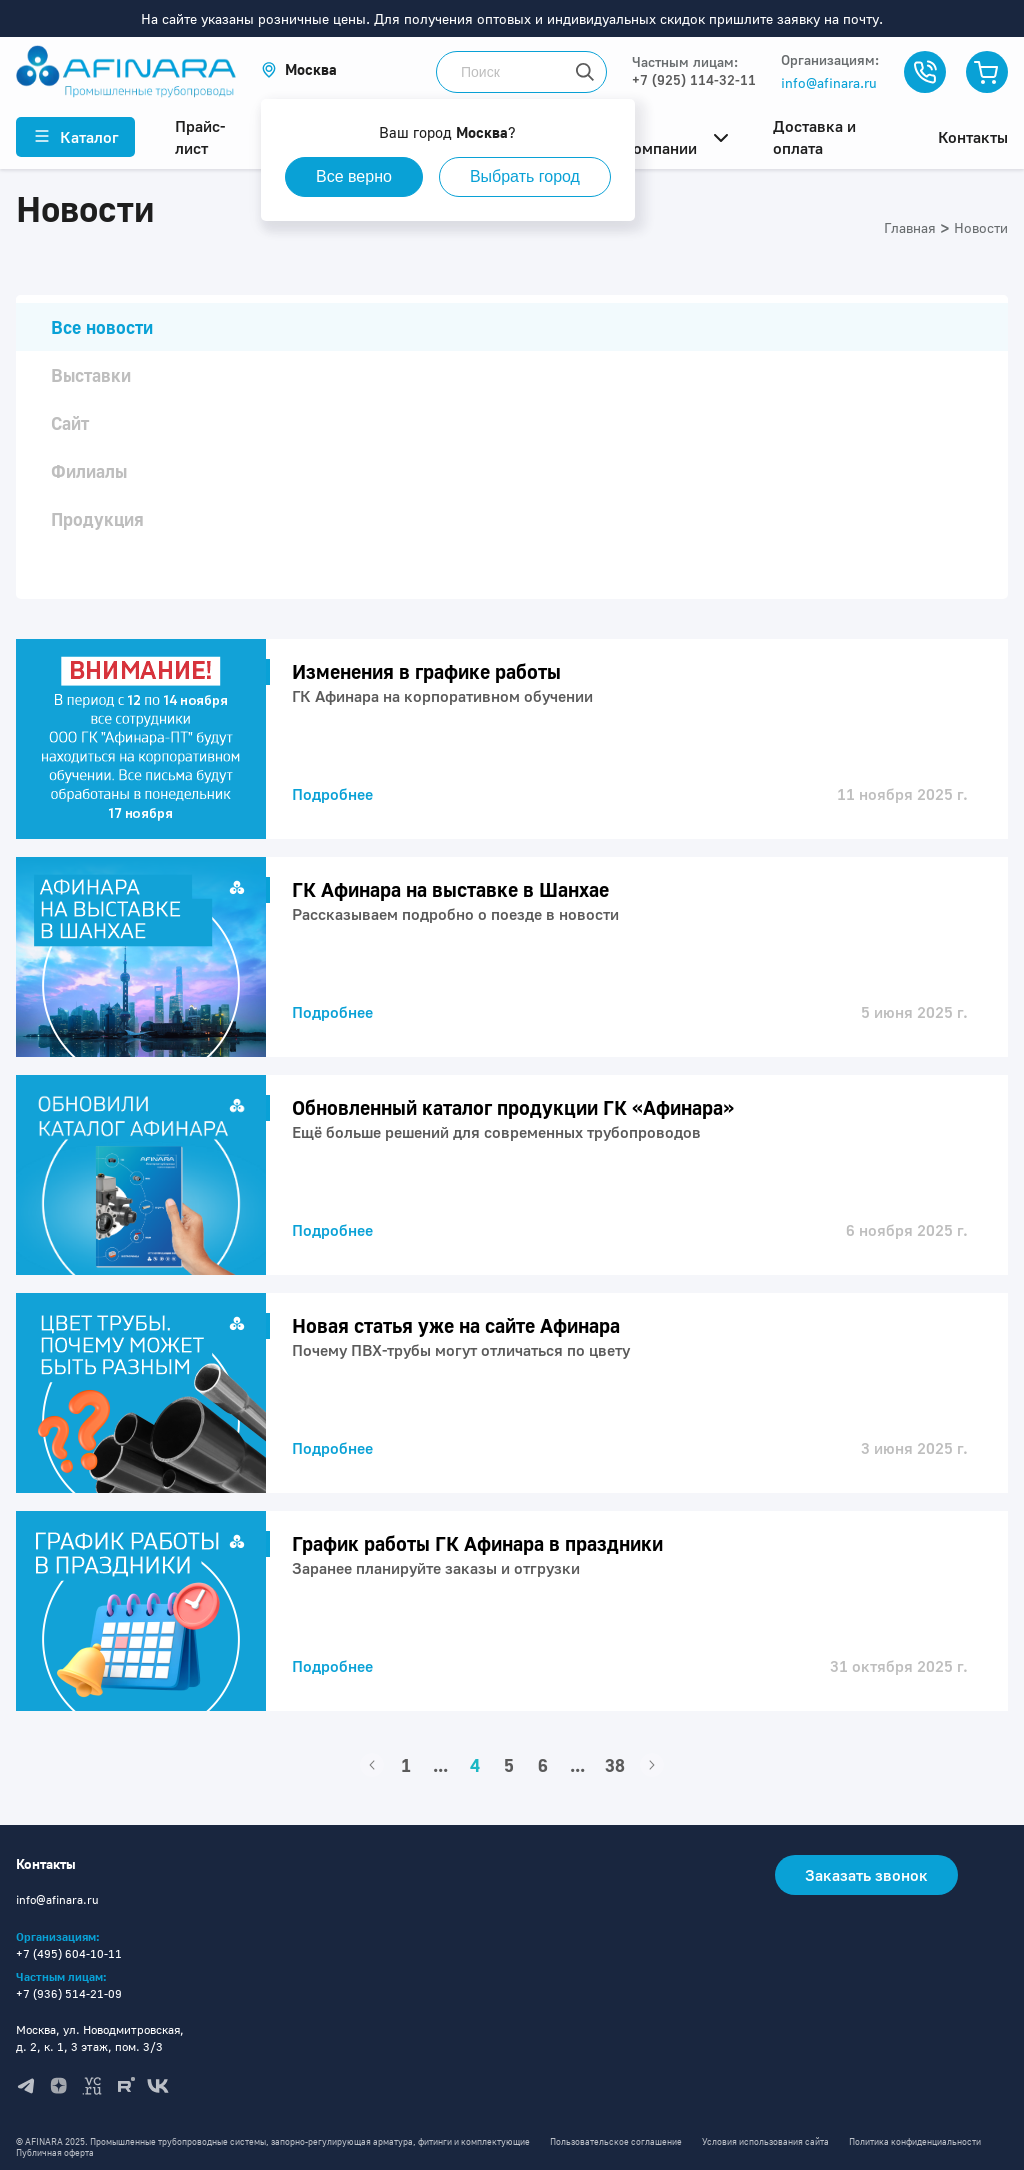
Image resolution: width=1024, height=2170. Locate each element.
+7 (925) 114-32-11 (694, 79)
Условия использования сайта (765, 2141)
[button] (299, 69)
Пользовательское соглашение (616, 2141)
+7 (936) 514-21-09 (69, 1993)
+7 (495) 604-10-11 (69, 1953)
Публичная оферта (55, 2152)
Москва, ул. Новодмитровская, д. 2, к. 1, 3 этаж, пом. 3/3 (100, 2038)
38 (615, 1765)
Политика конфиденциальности (915, 2141)
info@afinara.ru (829, 82)
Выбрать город (525, 176)
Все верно (354, 176)
